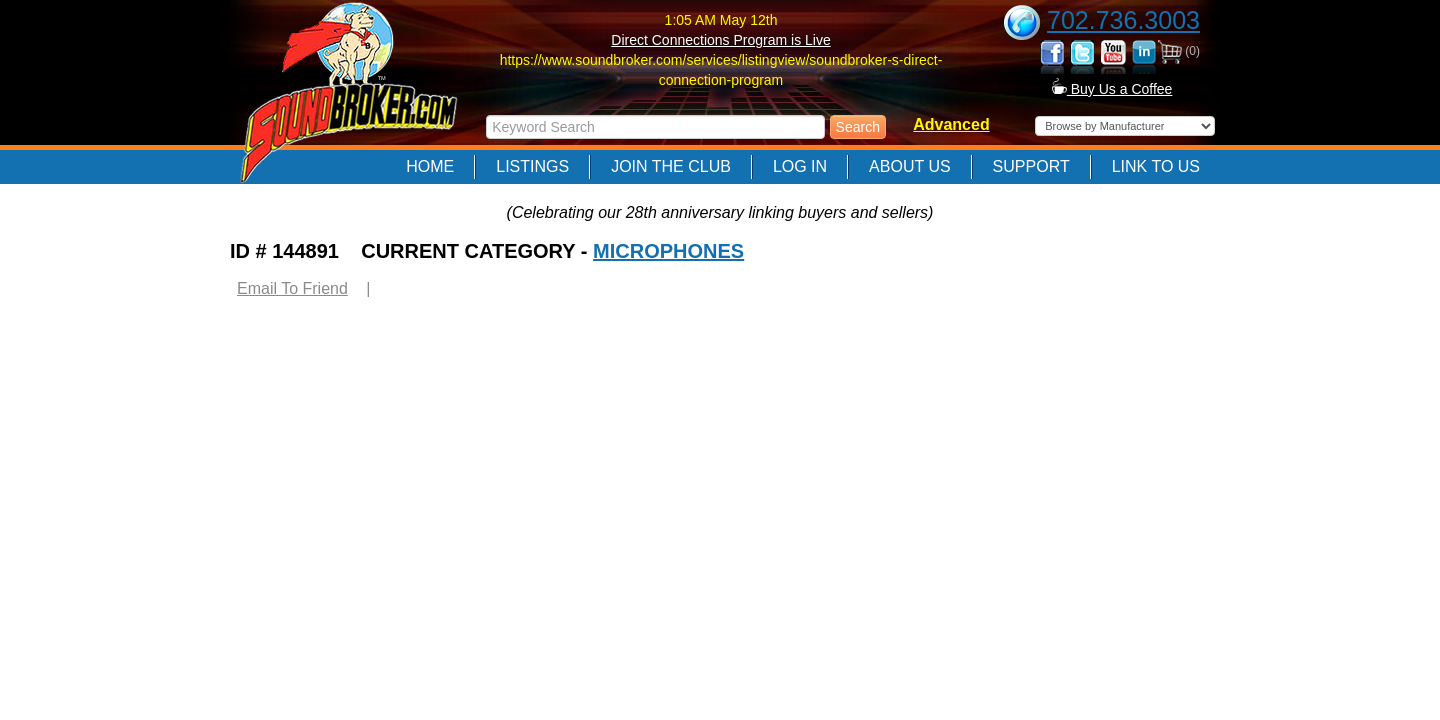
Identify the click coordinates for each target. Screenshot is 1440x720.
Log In (800, 166)
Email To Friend (292, 288)
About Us (910, 166)
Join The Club (671, 166)
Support (1031, 166)
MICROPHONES (668, 251)
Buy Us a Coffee (1112, 89)
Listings (532, 166)
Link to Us (1156, 166)
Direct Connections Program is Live (720, 40)
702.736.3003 (1123, 20)
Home (430, 166)
